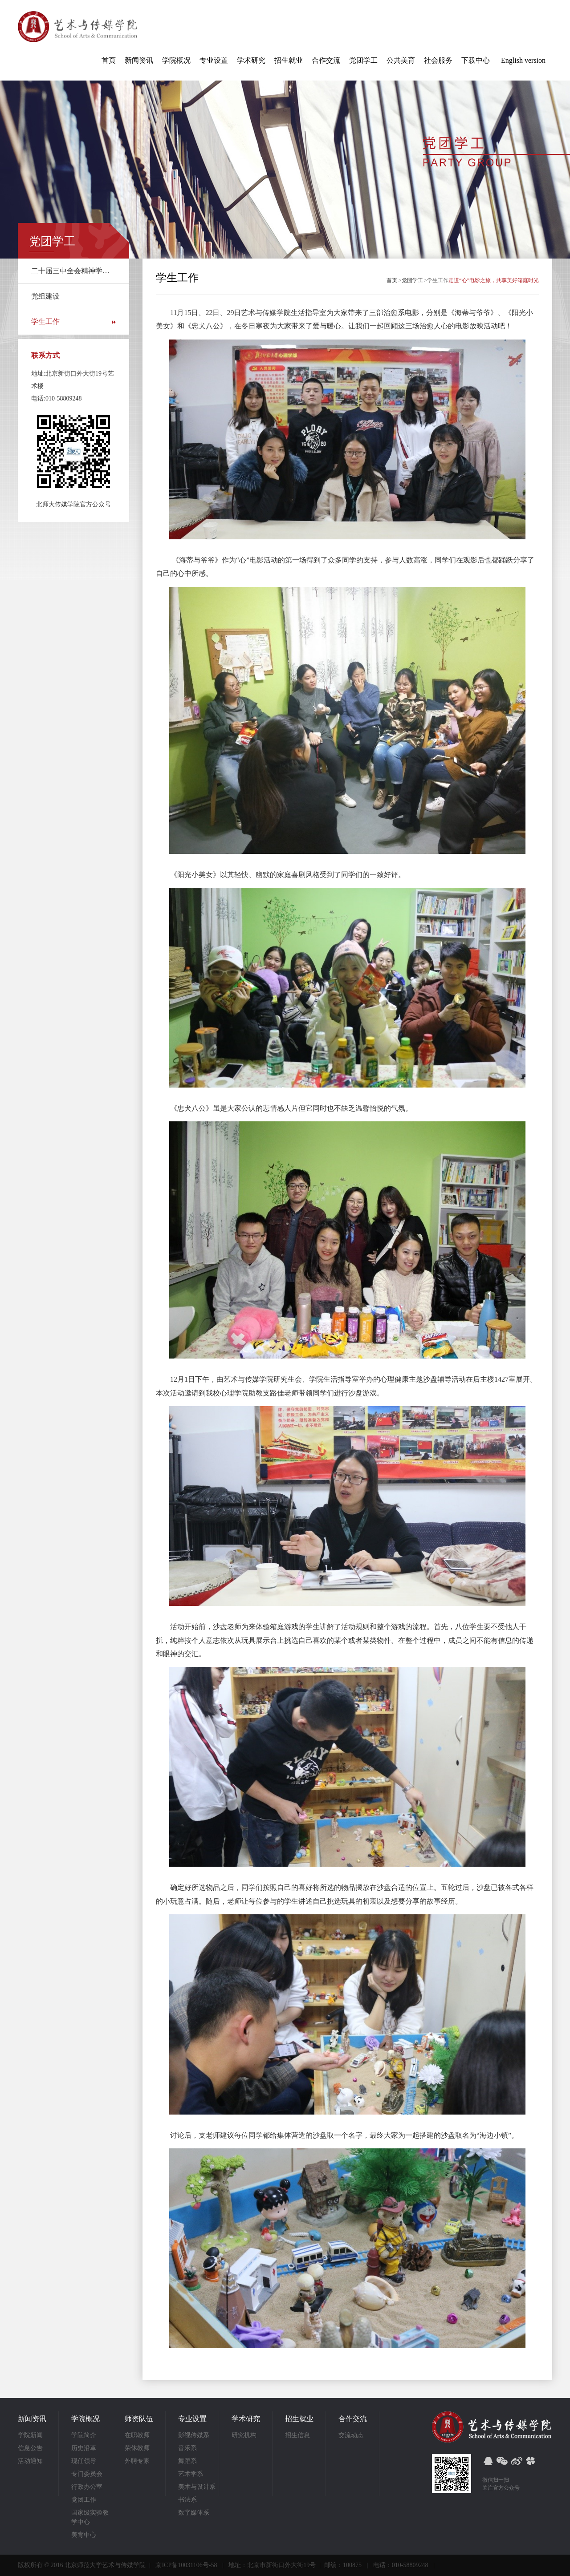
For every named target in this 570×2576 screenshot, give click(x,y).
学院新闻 (30, 2435)
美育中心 (83, 2535)
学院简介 (83, 2435)
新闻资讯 (139, 60)
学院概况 (176, 60)
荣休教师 (137, 2448)
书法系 (187, 2499)
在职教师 (137, 2435)
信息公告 (30, 2448)
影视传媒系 (193, 2435)
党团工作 (83, 2499)
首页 (109, 60)
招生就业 (288, 60)
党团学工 (363, 60)
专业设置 (214, 60)
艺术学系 (190, 2474)
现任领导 (83, 2461)
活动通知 (30, 2461)
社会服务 (438, 60)
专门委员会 (86, 2474)
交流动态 (350, 2435)
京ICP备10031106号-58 (186, 2565)
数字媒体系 (193, 2512)
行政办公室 (86, 2486)
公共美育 (401, 60)
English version (523, 60)
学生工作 (45, 321)
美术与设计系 (197, 2486)
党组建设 (45, 296)
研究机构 (244, 2435)
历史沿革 (83, 2448)
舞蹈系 (187, 2461)
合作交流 (326, 60)
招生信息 (297, 2435)
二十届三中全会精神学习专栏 (73, 271)
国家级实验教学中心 (90, 2517)
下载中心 (475, 60)
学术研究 (251, 60)
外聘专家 (137, 2461)
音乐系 (187, 2448)
